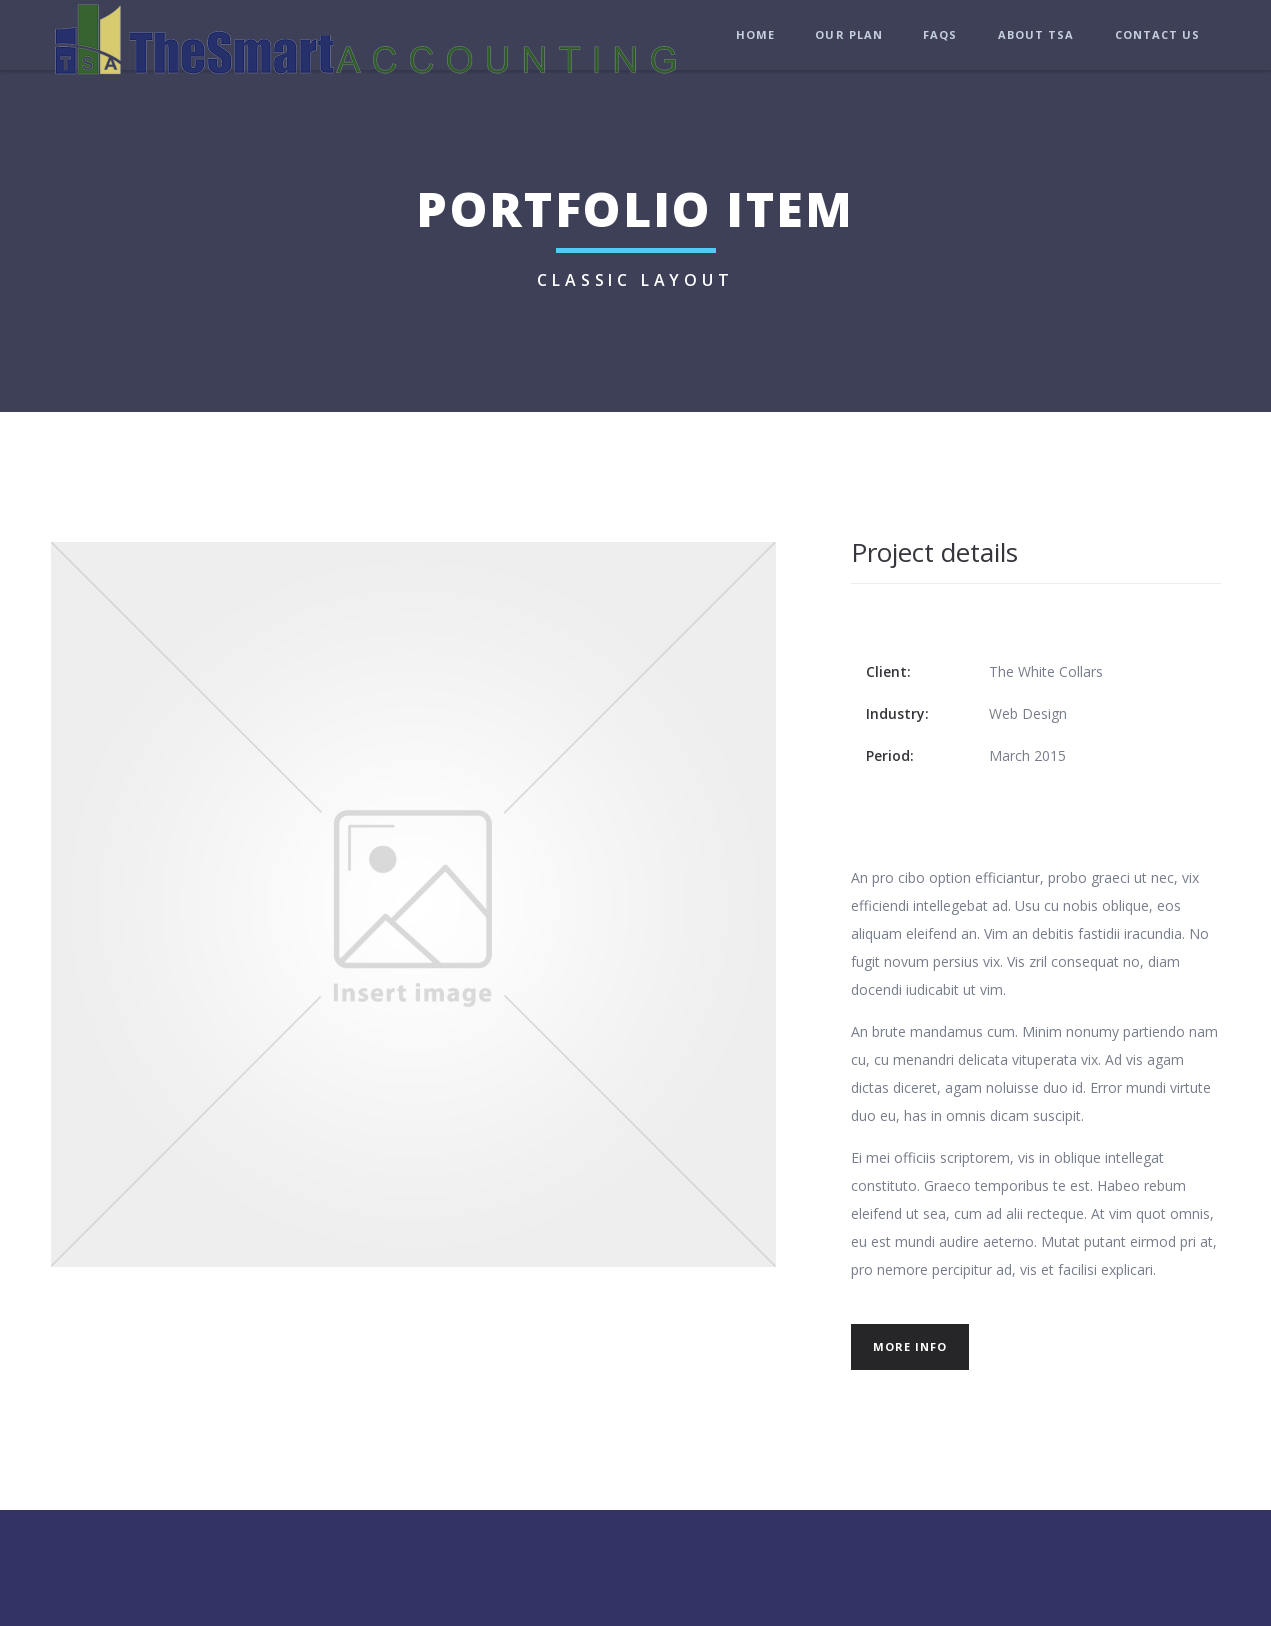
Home (755, 34)
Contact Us (1158, 34)
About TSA (1036, 34)
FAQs (940, 34)
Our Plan (849, 34)
